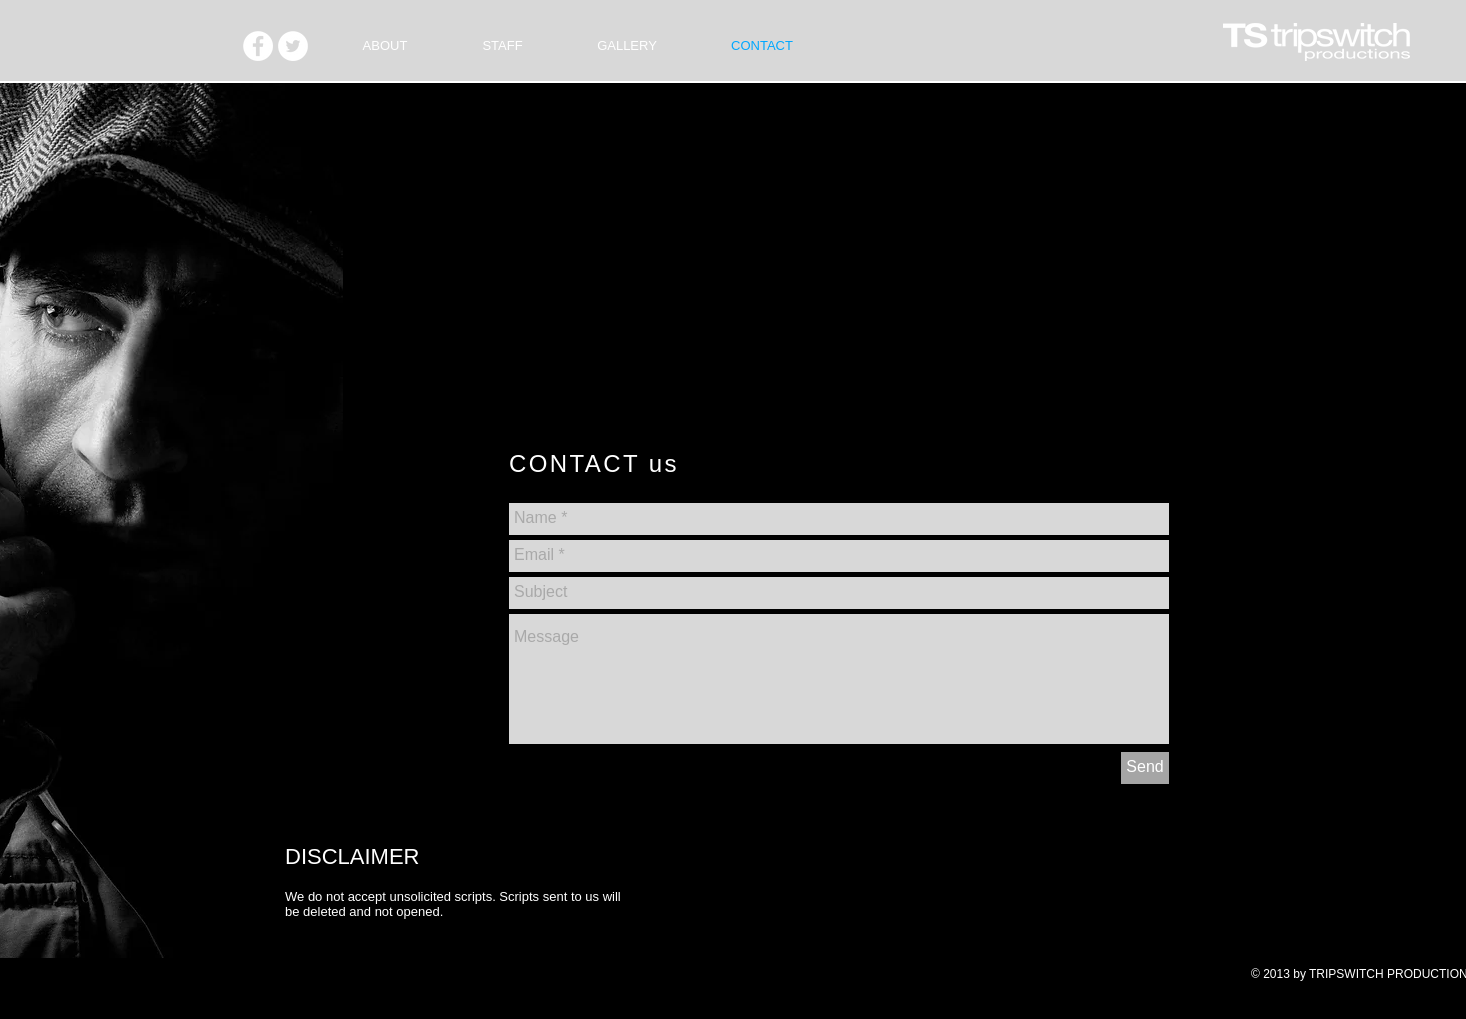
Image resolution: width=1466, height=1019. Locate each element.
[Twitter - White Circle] (293, 46)
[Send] (1145, 768)
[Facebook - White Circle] (258, 46)
